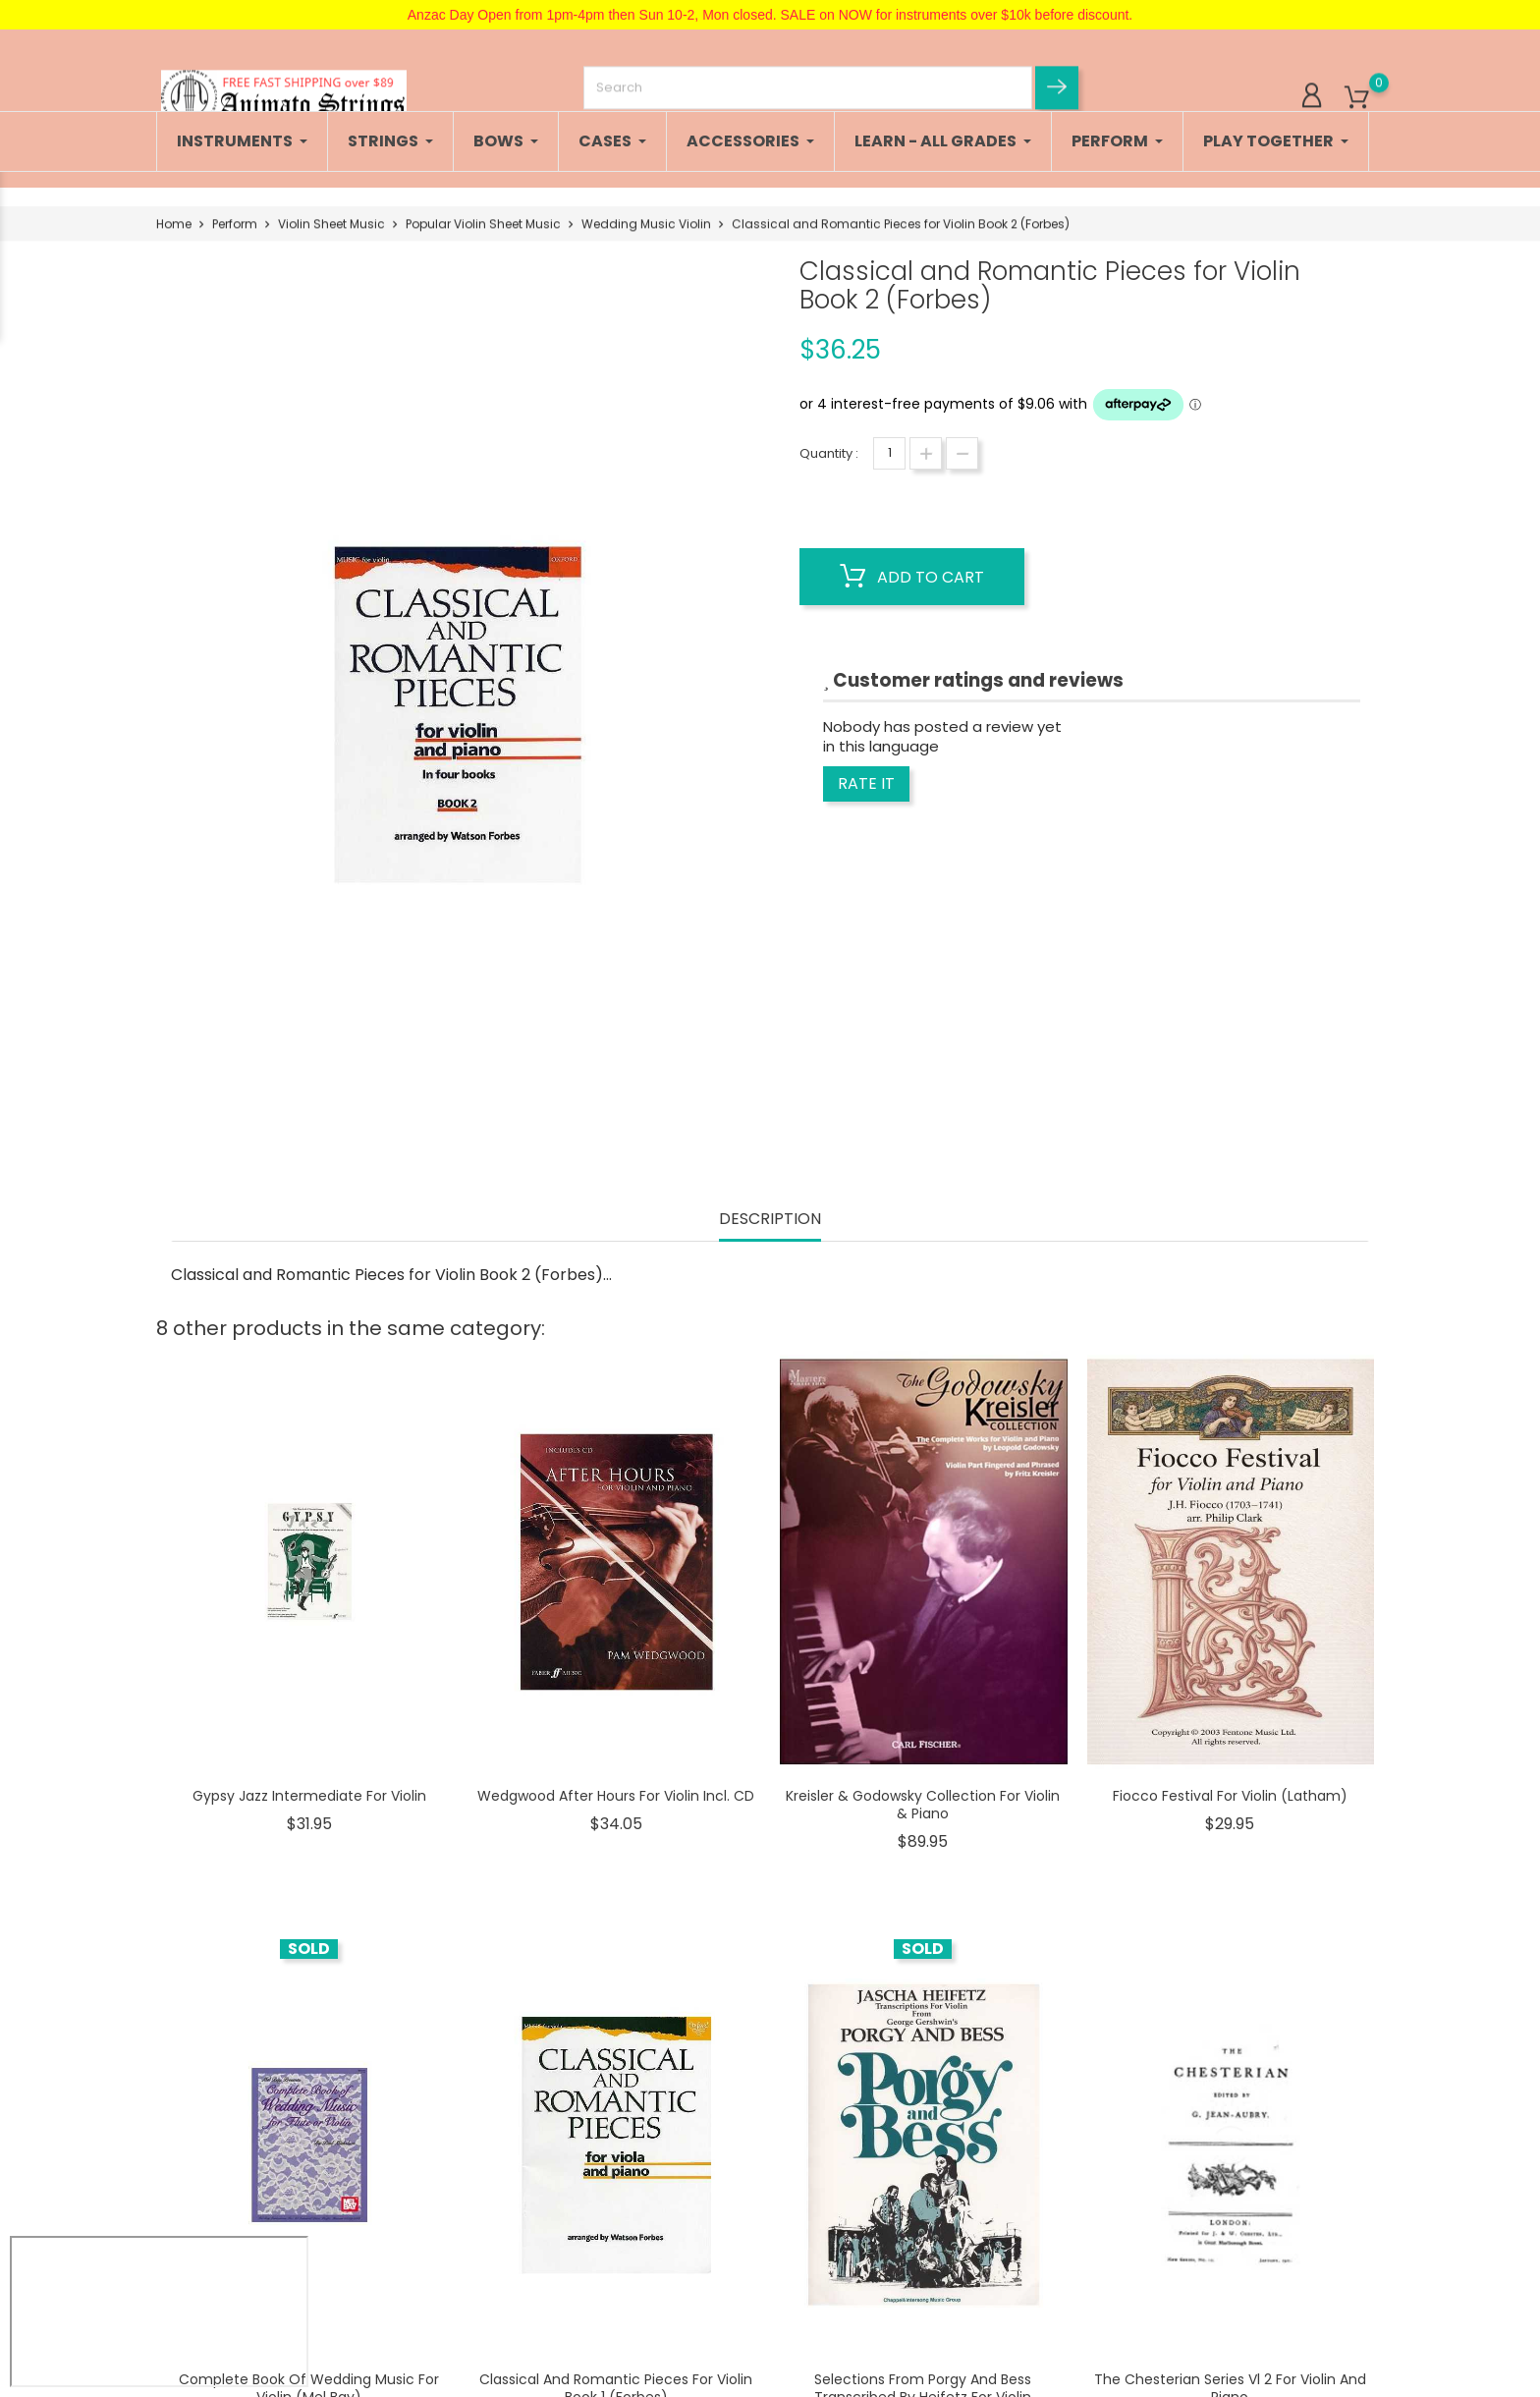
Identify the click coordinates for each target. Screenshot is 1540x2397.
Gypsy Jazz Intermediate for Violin (309, 1796)
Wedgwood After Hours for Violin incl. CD (615, 1796)
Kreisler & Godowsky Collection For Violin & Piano (923, 1804)
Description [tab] (770, 1219)
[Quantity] (889, 453)
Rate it (866, 783)
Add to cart (912, 576)
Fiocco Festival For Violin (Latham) (1230, 1796)
